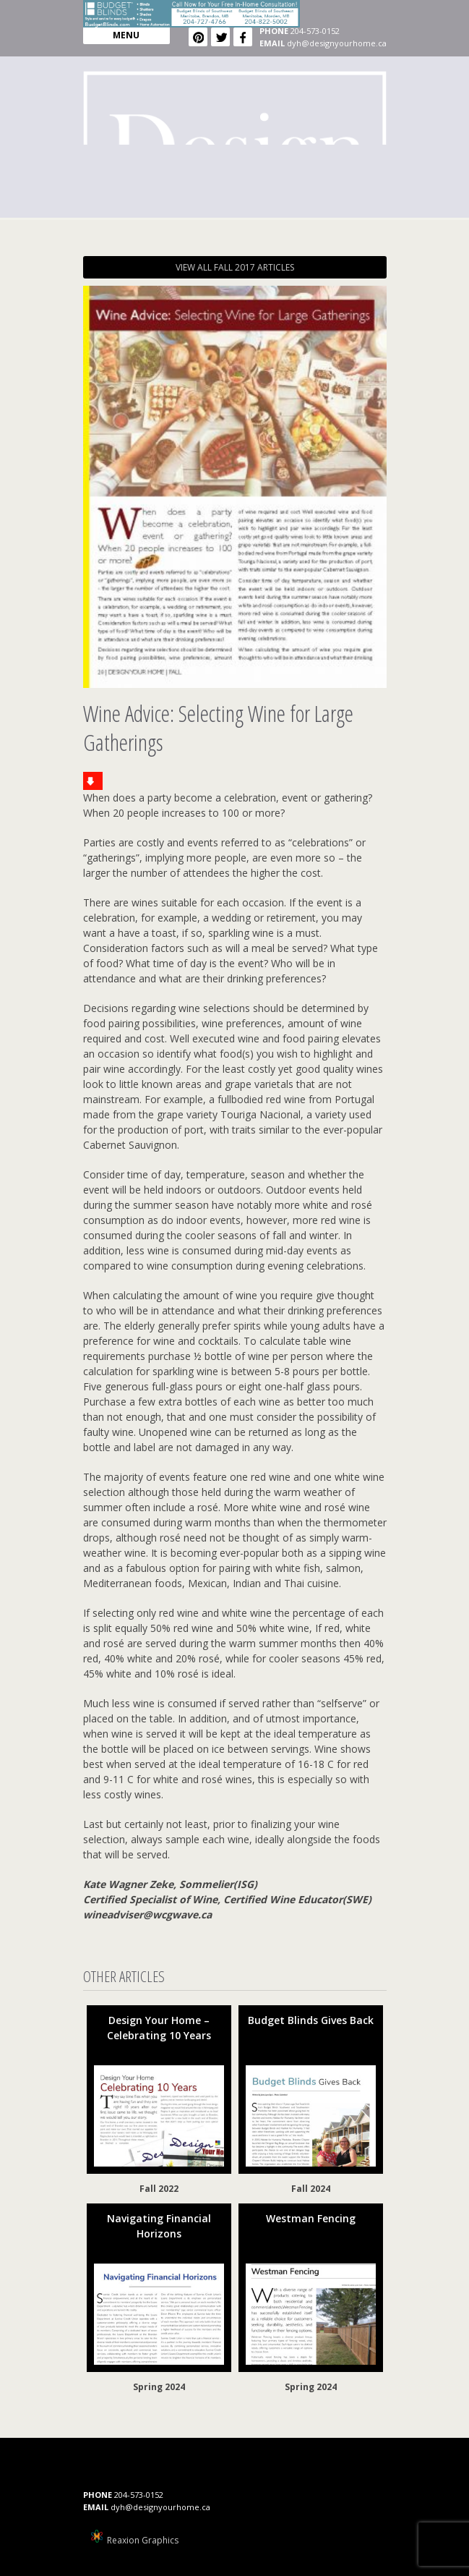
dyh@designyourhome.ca (337, 43)
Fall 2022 (158, 2188)
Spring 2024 (159, 2387)
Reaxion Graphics (142, 2540)
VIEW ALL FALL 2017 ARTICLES (235, 267)
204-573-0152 (315, 30)
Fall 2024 (310, 2188)
